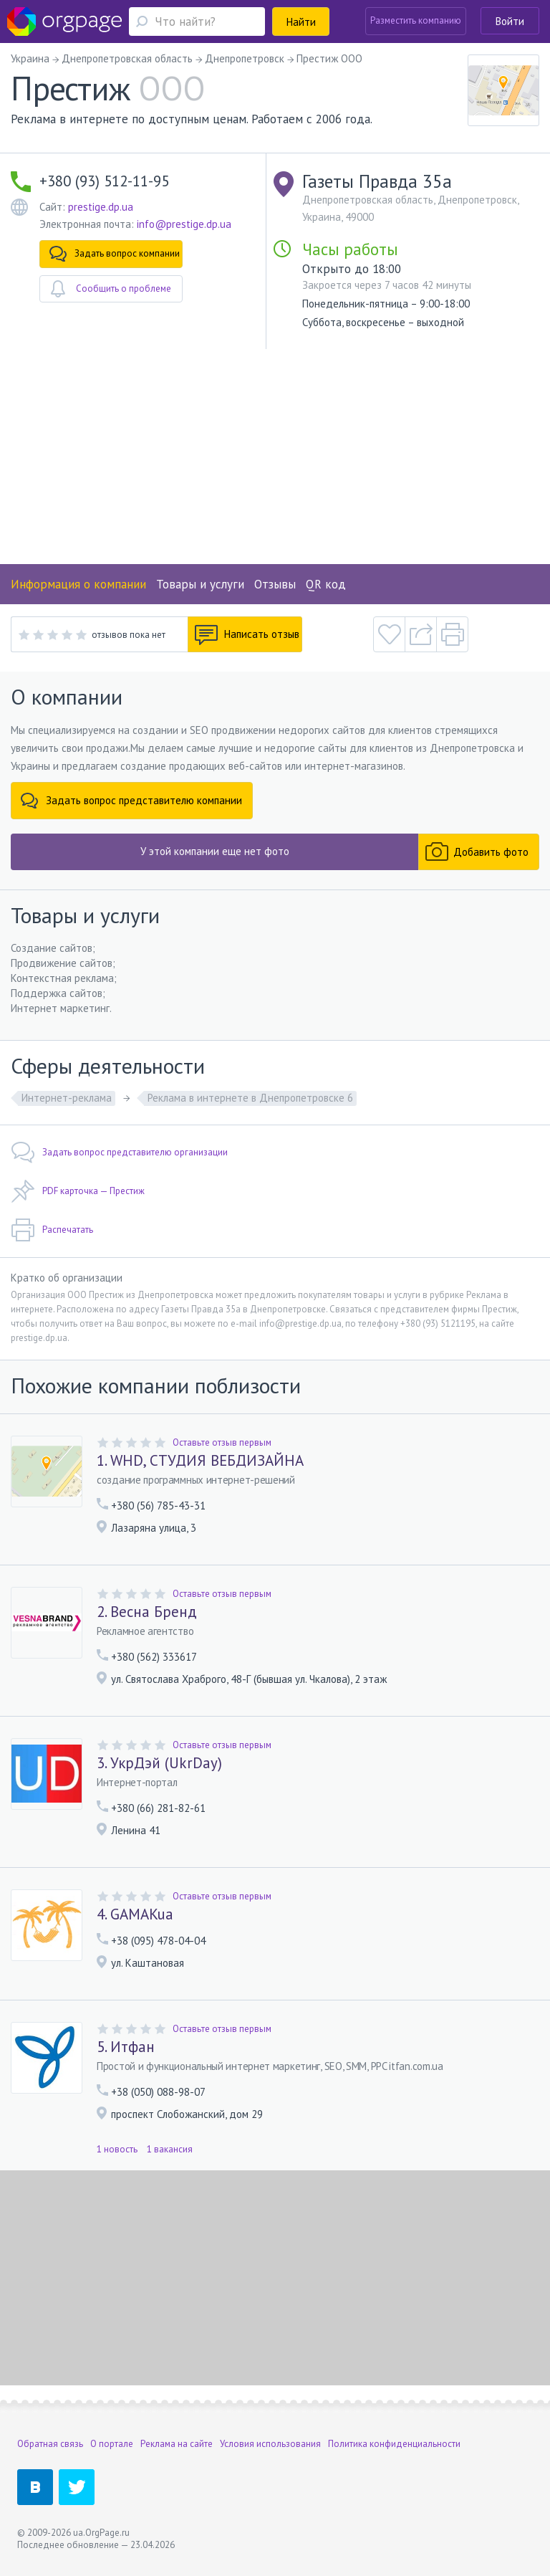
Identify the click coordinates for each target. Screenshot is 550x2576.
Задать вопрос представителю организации (119, 1152)
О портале (111, 2444)
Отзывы (275, 584)
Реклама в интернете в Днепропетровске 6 (250, 1098)
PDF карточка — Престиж (78, 1191)
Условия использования (270, 2444)
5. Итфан (126, 2047)
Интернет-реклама (66, 1098)
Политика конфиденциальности (394, 2444)
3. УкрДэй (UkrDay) (159, 1763)
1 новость (117, 2149)
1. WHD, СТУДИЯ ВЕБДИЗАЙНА (200, 1461)
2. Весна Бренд (147, 1612)
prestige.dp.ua (100, 207)
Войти (510, 21)
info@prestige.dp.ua (184, 224)
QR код (326, 584)
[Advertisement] (275, 456)
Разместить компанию (415, 20)
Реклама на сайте (176, 2444)
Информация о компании (78, 584)
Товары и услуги (200, 584)
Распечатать (52, 1230)
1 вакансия (170, 2149)
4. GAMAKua (135, 1914)
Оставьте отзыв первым (222, 1442)
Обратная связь (50, 2444)
